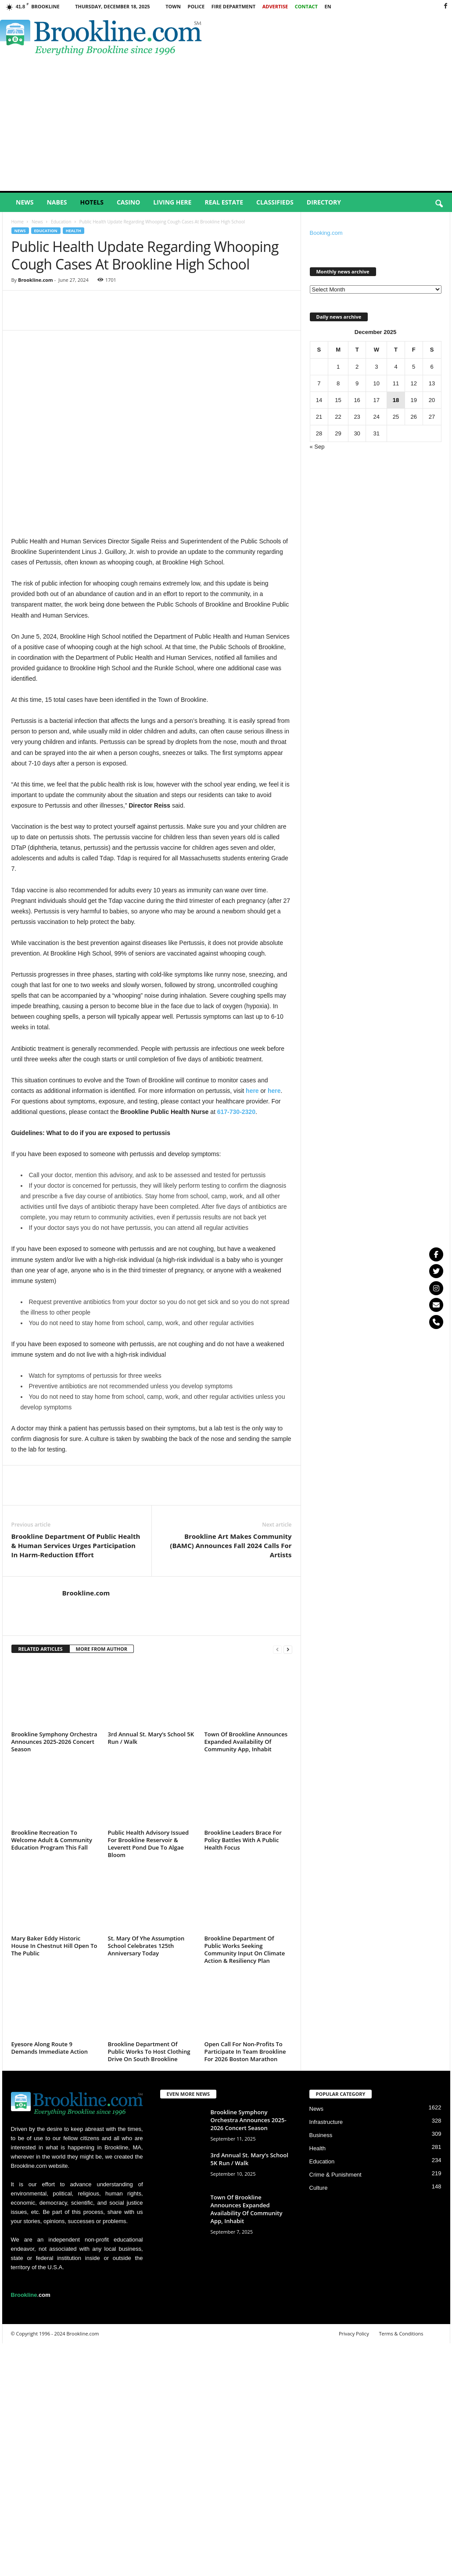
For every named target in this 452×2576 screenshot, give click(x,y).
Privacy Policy (354, 2333)
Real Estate (223, 202)
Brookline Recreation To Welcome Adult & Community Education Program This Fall (51, 1840)
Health (73, 231)
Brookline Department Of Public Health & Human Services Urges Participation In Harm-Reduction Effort (75, 1545)
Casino (128, 202)
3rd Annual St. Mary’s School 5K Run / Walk (151, 1738)
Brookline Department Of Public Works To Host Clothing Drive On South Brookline (149, 2051)
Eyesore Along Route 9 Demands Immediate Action (49, 2047)
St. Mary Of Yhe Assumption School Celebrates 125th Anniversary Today (146, 1945)
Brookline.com (35, 280)
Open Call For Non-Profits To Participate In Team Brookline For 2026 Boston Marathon (245, 2051)
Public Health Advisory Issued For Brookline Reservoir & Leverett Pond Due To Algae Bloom (148, 1844)
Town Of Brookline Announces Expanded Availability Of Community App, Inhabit (246, 1741)
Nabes (57, 202)
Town (173, 6)
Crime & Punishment (335, 2174)
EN (328, 6)
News (24, 202)
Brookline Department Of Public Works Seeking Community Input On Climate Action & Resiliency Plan (244, 1949)
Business (321, 2135)
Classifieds (275, 202)
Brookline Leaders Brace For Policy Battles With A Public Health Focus (243, 1840)
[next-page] (287, 1649)
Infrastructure (326, 2122)
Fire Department (233, 6)
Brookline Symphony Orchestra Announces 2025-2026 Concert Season (54, 1741)
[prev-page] (277, 1649)
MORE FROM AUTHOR (101, 1648)
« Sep (317, 446)
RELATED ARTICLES (40, 1648)
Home (17, 222)
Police (195, 6)
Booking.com (326, 233)
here (252, 1090)
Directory (324, 202)
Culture (318, 2187)
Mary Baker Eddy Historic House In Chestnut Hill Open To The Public (54, 1945)
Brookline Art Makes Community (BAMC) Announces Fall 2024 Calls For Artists (230, 1545)
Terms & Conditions (401, 2333)
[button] (438, 204)
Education (61, 222)
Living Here (172, 202)
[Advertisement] (226, 125)
